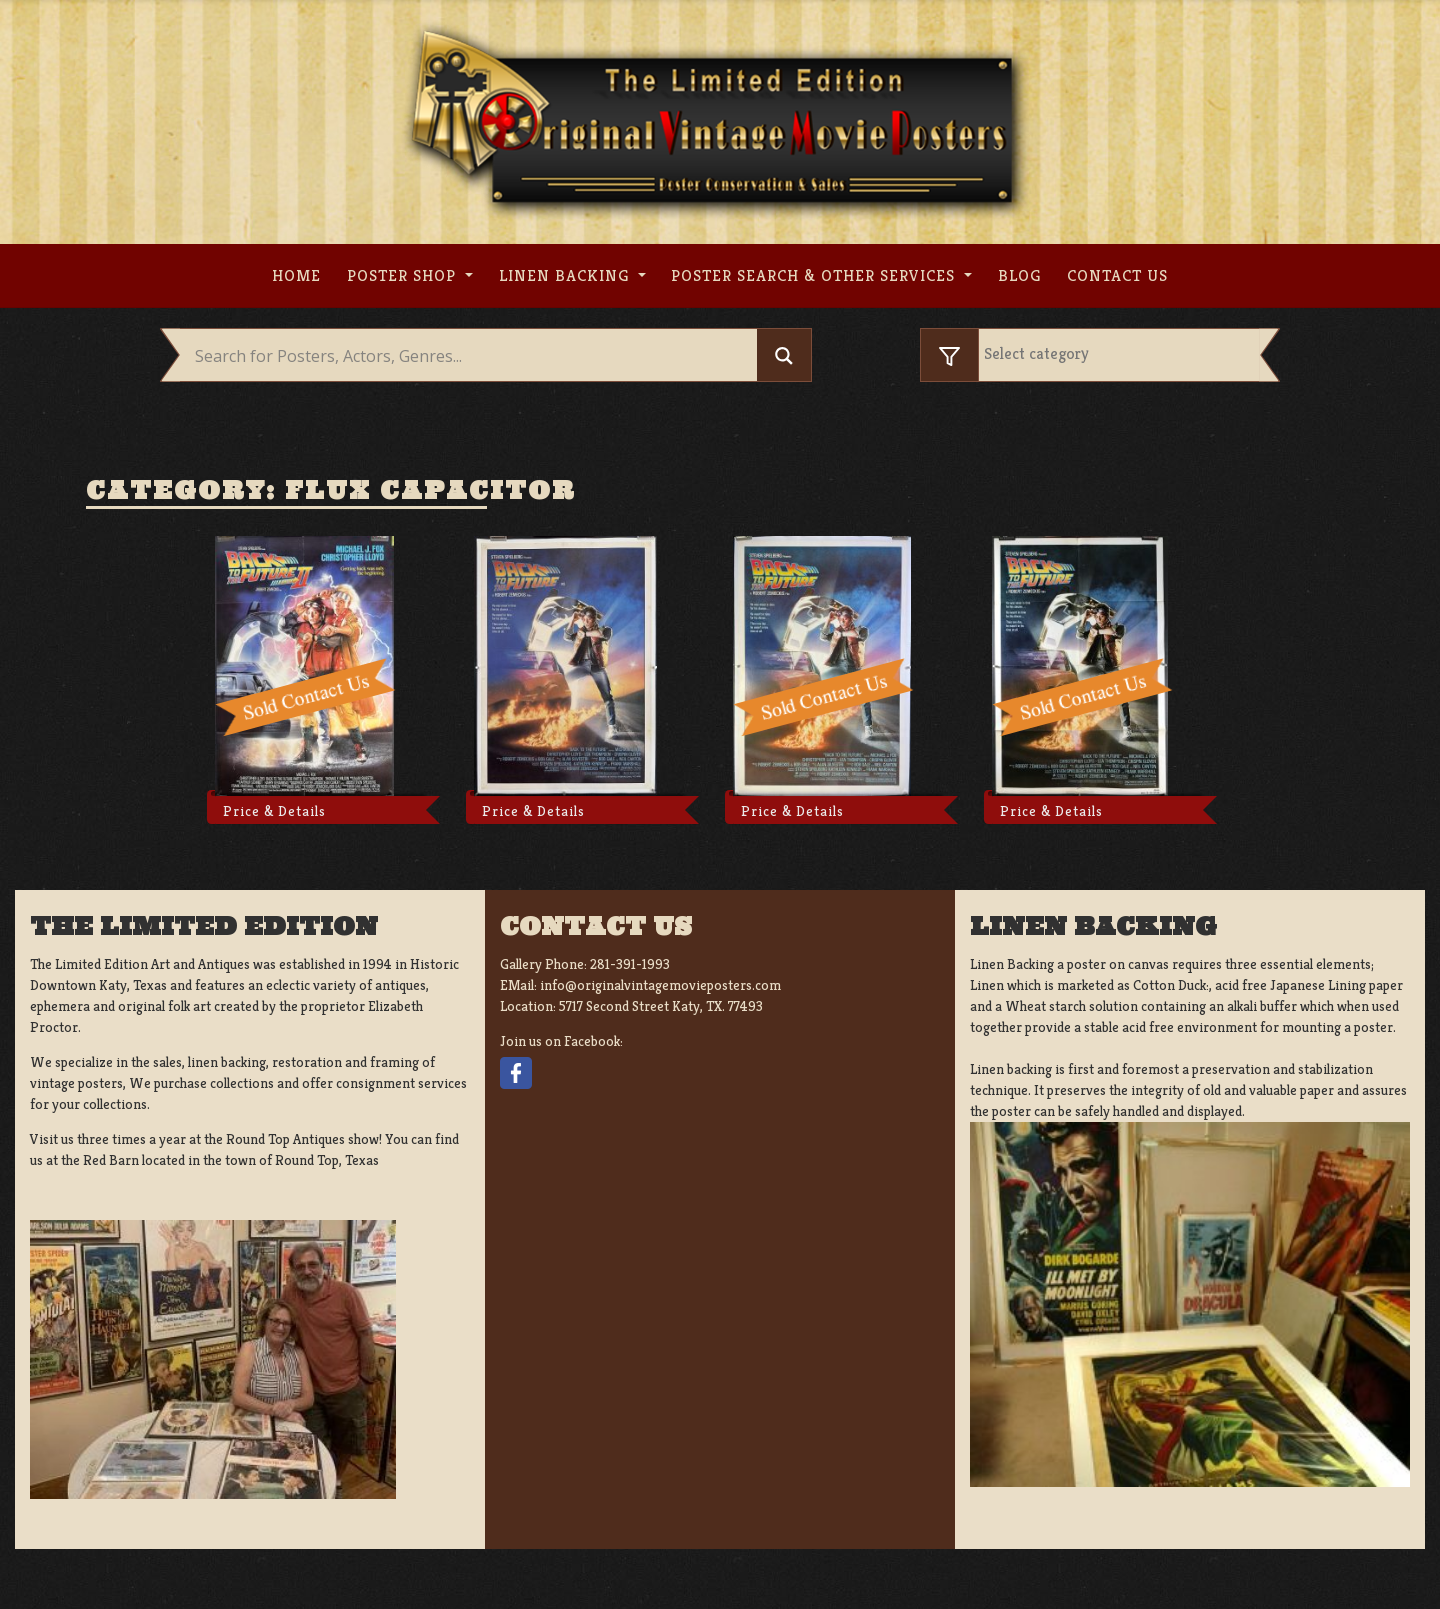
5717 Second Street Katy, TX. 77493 (661, 1006)
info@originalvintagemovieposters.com (660, 985)
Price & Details (274, 811)
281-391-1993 (630, 964)
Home (296, 275)
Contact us (1117, 275)
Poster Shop (404, 275)
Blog (1019, 275)
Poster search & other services (815, 275)
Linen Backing (566, 275)
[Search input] (473, 356)
